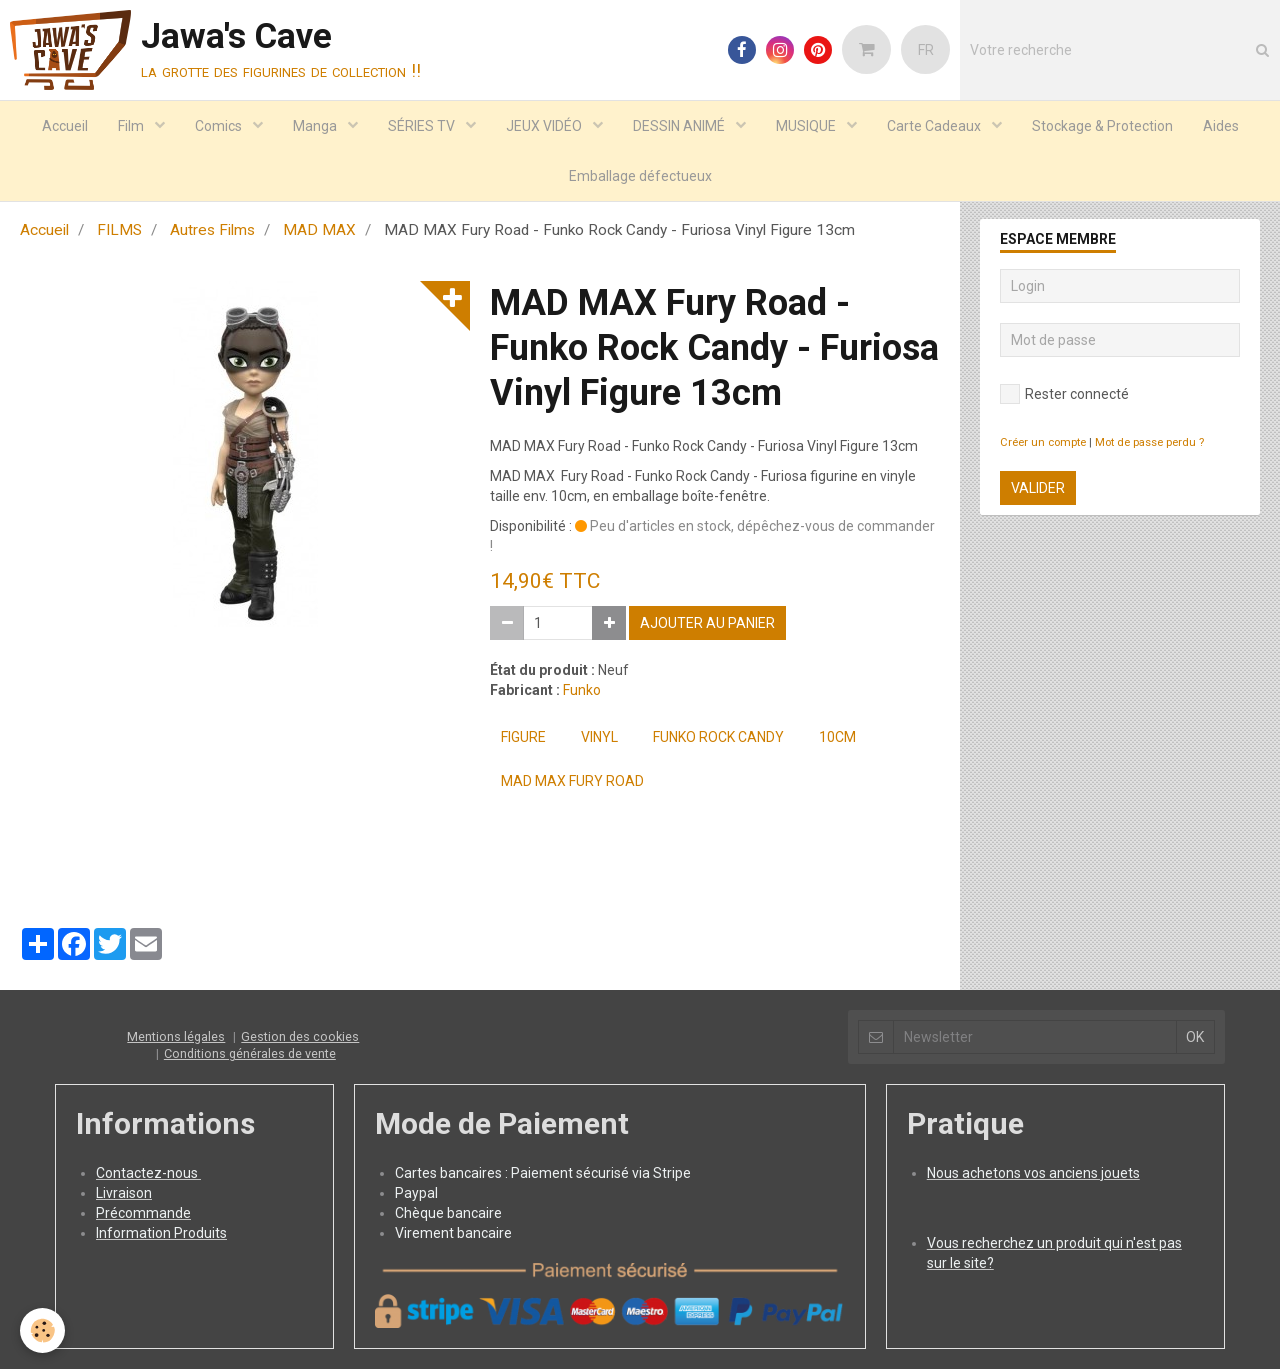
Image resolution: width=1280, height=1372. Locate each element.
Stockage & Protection (1102, 126)
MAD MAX (319, 233)
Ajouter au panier (707, 626)
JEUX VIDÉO (545, 126)
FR (926, 50)
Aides (1221, 126)
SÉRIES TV (423, 126)
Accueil (65, 126)
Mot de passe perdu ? (1149, 445)
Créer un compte (1043, 445)
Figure (523, 740)
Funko (582, 693)
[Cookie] (42, 1330)
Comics (220, 126)
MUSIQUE (807, 126)
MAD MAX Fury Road (572, 784)
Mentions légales (176, 1039)
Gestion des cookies (300, 1039)
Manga (316, 126)
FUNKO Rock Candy (718, 740)
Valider (1038, 491)
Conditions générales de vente (250, 1056)
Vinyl (599, 740)
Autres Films (212, 233)
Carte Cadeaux (935, 126)
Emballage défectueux (640, 176)
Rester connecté (1064, 397)
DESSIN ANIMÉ (680, 126)
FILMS (119, 233)
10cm (837, 740)
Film (132, 126)
